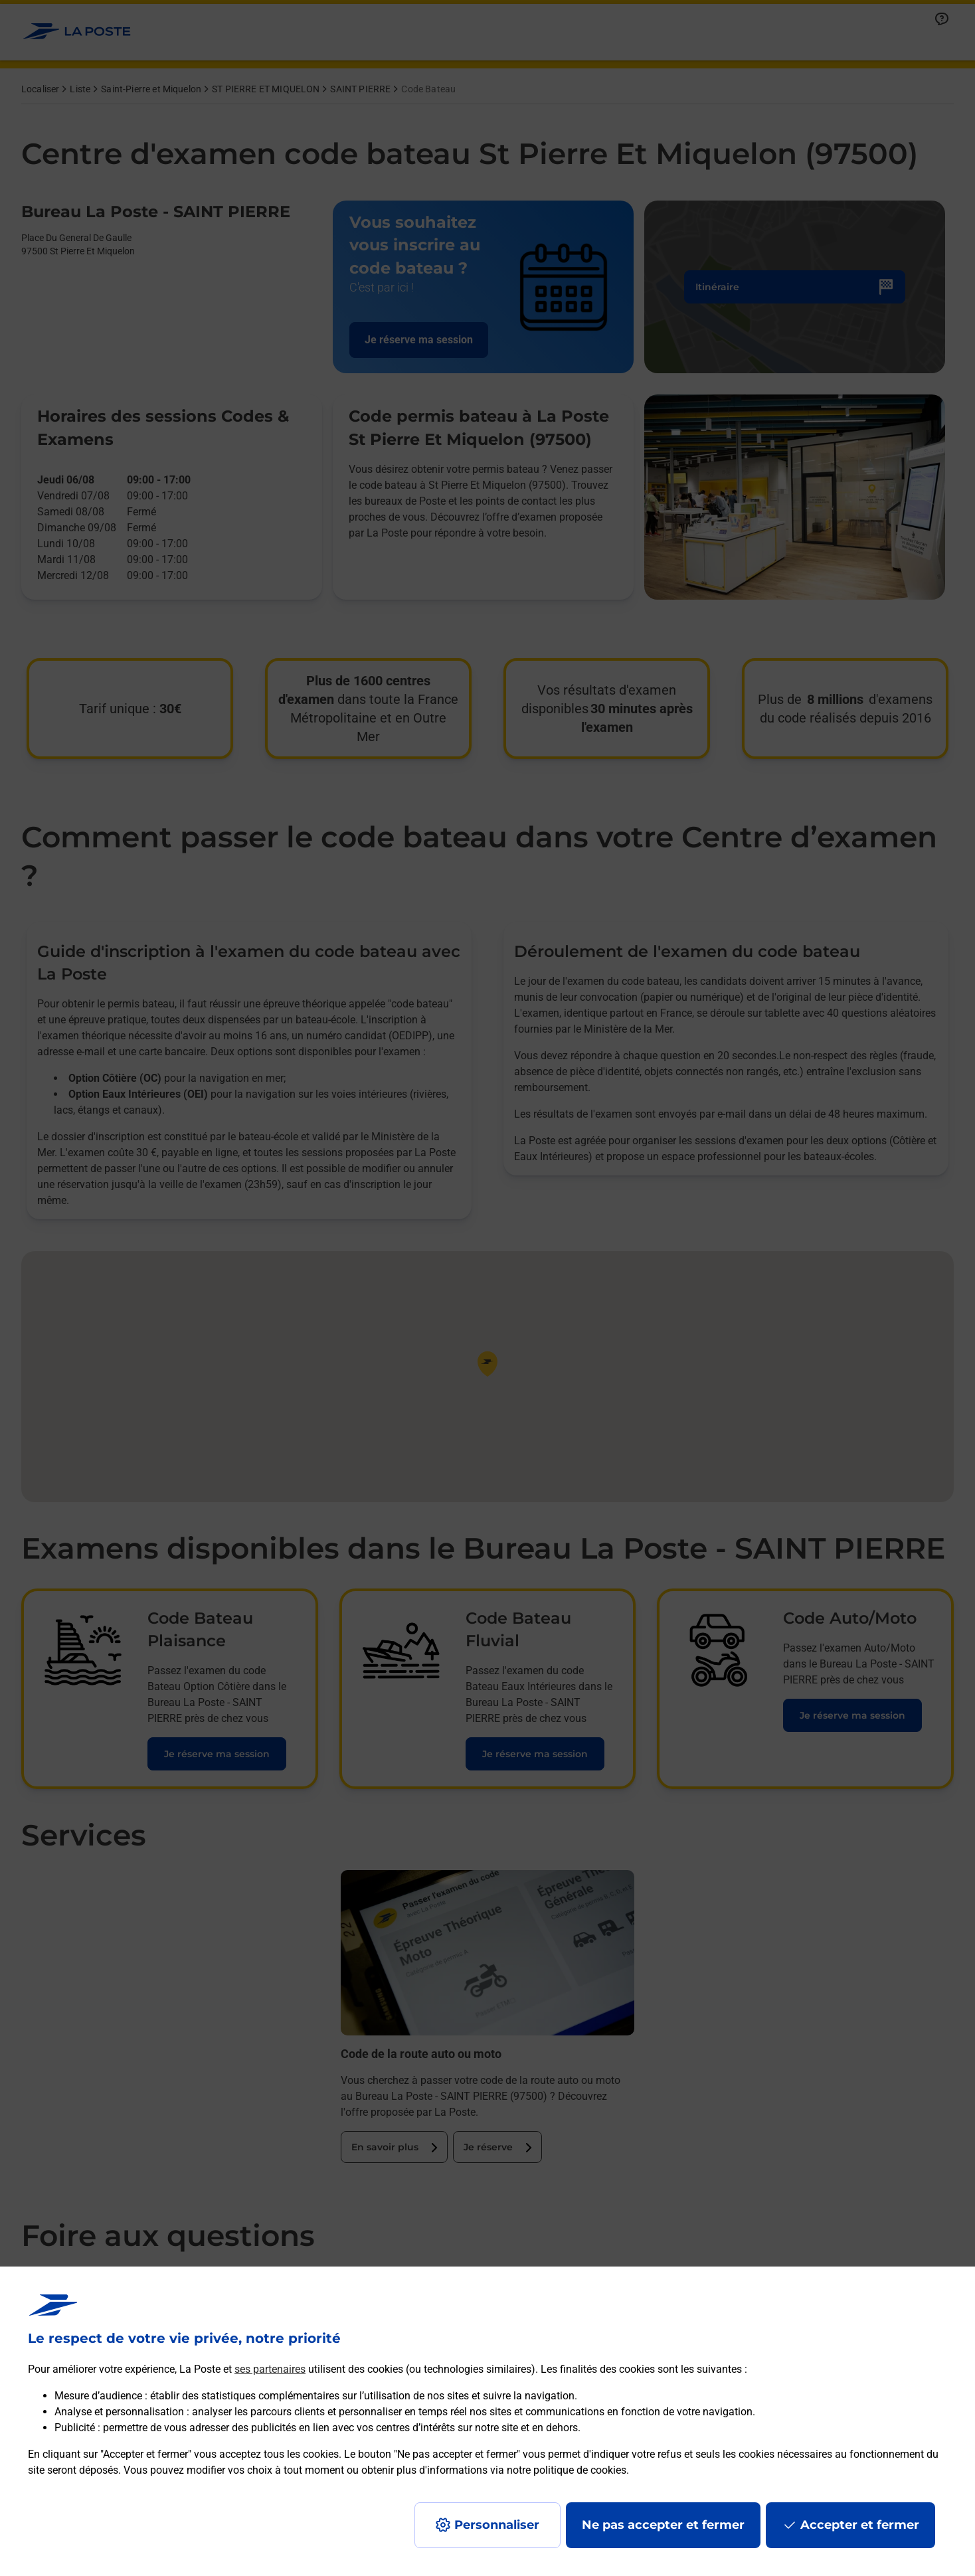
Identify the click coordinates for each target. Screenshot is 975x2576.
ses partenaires (270, 2369)
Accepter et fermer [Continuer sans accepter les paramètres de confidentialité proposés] (859, 2525)
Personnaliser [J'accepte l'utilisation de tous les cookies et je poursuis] (496, 2525)
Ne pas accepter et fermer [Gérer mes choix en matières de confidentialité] (663, 2525)
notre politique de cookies (566, 2470)
